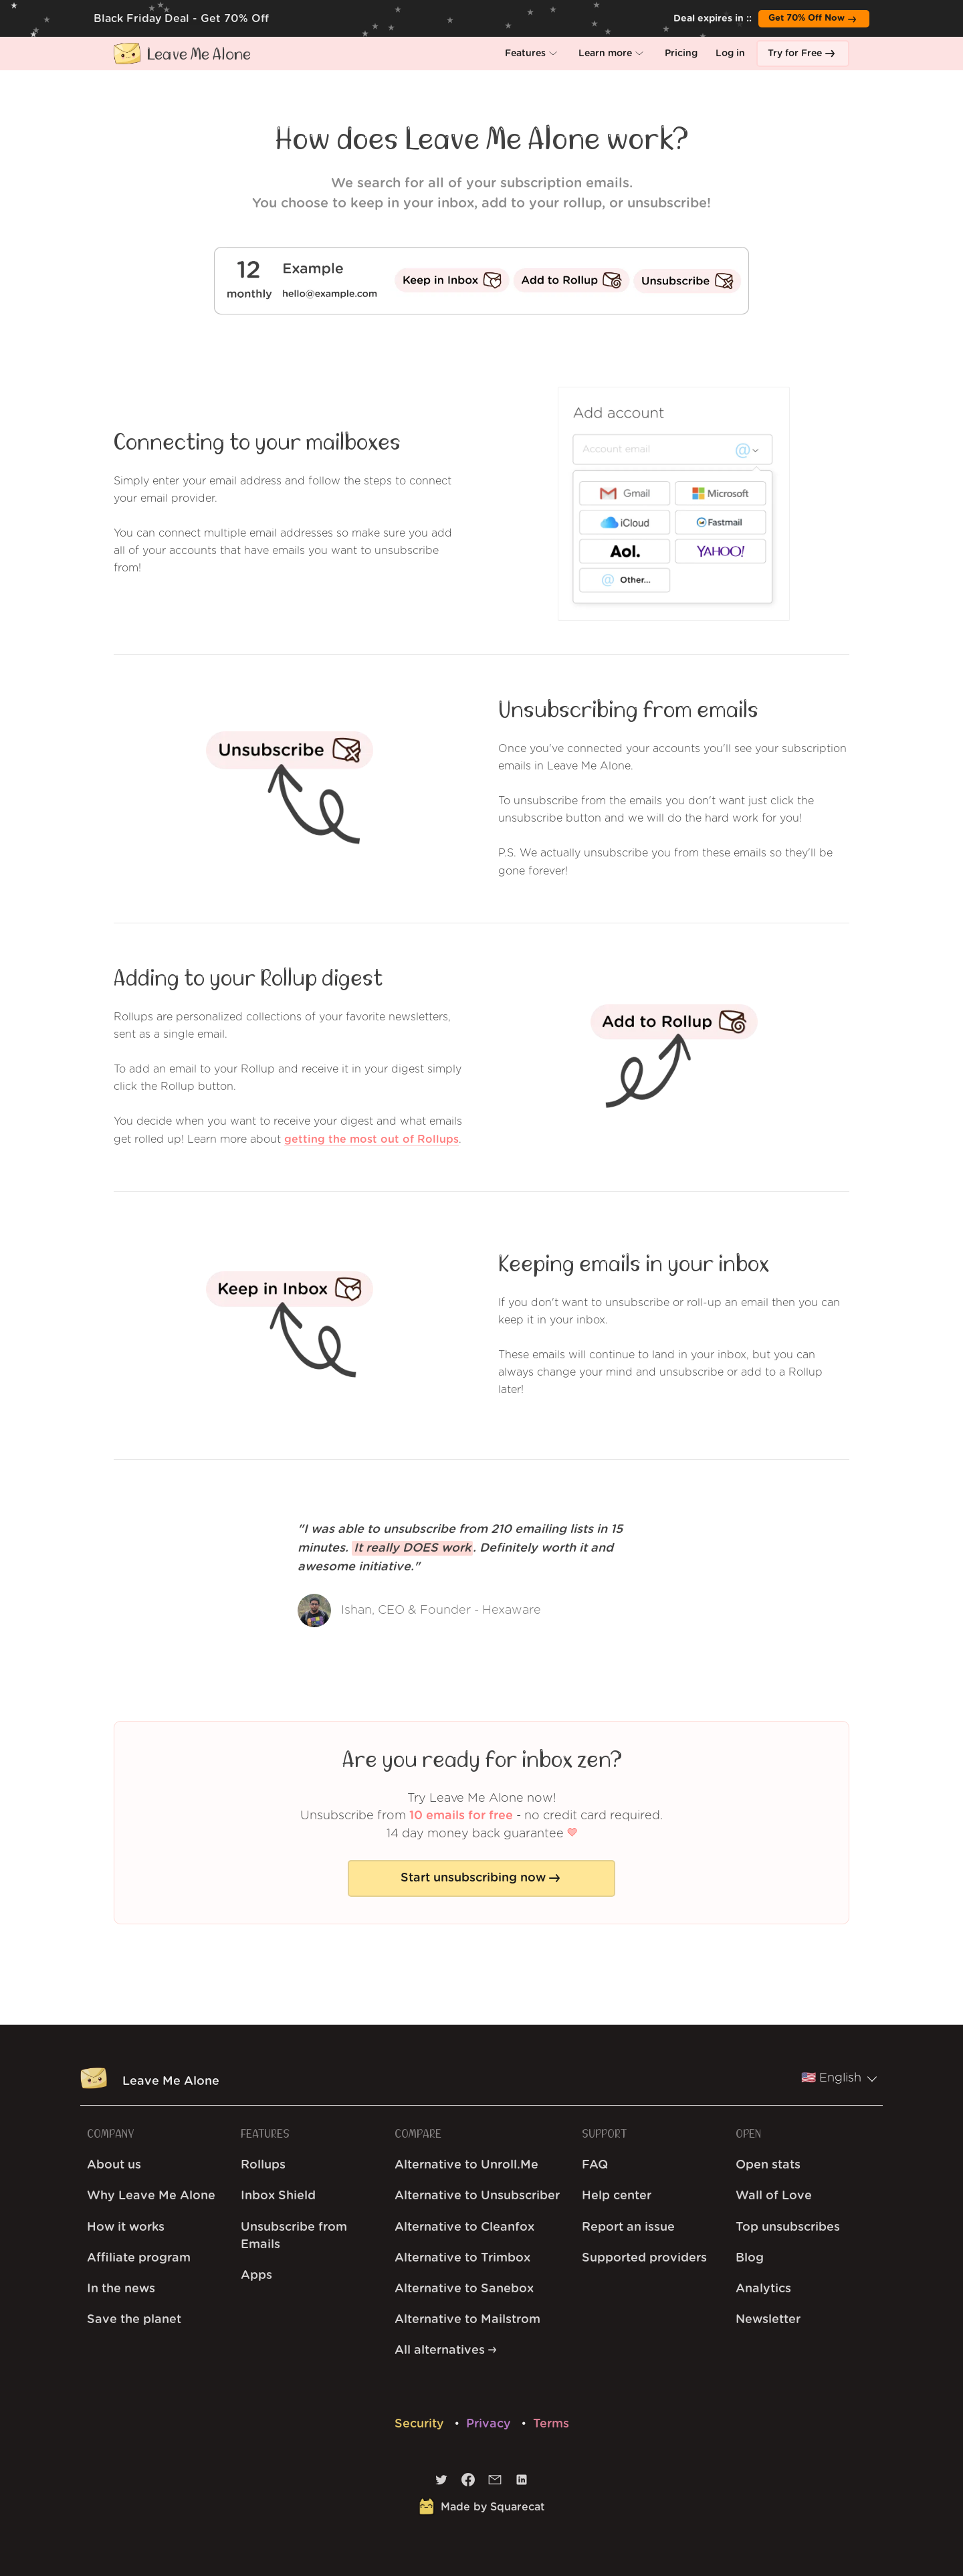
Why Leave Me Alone (151, 2196)
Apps (256, 2276)
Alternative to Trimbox (462, 2258)
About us (114, 2165)
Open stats (768, 2165)
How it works (126, 2227)
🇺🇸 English (839, 2078)
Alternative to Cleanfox (464, 2227)
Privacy (490, 2424)
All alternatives (445, 2350)
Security (421, 2424)
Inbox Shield (278, 2196)
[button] (532, 53)
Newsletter (768, 2320)
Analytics (763, 2289)
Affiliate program (139, 2258)
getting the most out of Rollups (371, 1139)
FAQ (595, 2165)
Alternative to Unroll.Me (466, 2165)
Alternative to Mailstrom (467, 2320)
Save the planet (134, 2320)
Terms (551, 2424)
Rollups (263, 2165)
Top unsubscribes (788, 2227)
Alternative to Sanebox (464, 2289)
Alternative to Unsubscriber (477, 2196)
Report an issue (628, 2227)
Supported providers (644, 2258)
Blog (750, 2258)
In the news (121, 2289)
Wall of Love (774, 2196)
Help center (616, 2196)
